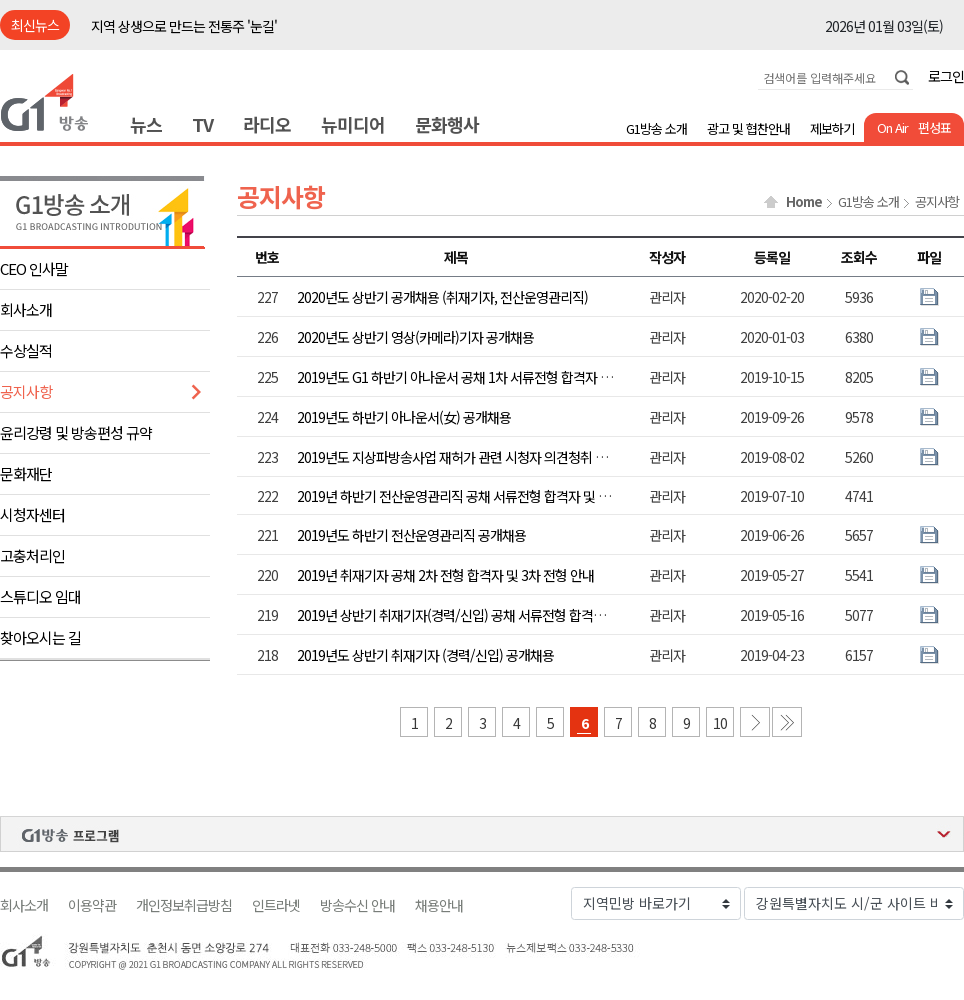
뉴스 (146, 124)
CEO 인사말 (34, 268)
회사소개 (26, 309)
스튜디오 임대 (40, 596)
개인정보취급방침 (184, 905)
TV (202, 124)
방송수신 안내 (357, 905)
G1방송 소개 (656, 128)
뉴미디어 (353, 124)
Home (804, 202)
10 (720, 723)
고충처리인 (32, 555)
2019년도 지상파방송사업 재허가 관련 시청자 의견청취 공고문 (464, 457)
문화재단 (26, 473)
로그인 (946, 76)
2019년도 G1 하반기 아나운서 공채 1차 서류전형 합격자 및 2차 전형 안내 (492, 377)
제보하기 (832, 128)
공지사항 (26, 391)
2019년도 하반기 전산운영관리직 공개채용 (411, 535)
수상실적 (26, 350)
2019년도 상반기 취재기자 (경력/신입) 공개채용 (425, 655)
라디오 (267, 124)
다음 (755, 722)
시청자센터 (32, 514)
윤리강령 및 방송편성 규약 (76, 432)
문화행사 (447, 124)
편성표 (934, 127)
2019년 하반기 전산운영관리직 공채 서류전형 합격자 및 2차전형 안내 (482, 496)
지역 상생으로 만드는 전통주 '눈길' (184, 26)
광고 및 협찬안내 (748, 128)
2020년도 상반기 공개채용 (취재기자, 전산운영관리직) (442, 297)
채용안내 (439, 905)
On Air (892, 127)
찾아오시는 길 (40, 637)
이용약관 (92, 905)
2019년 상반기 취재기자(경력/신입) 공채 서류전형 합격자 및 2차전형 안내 (495, 615)
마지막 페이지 (787, 722)
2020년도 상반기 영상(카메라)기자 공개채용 (415, 337)
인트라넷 (276, 905)
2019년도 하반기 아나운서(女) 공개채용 (404, 417)
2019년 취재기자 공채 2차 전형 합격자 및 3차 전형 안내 (445, 575)
